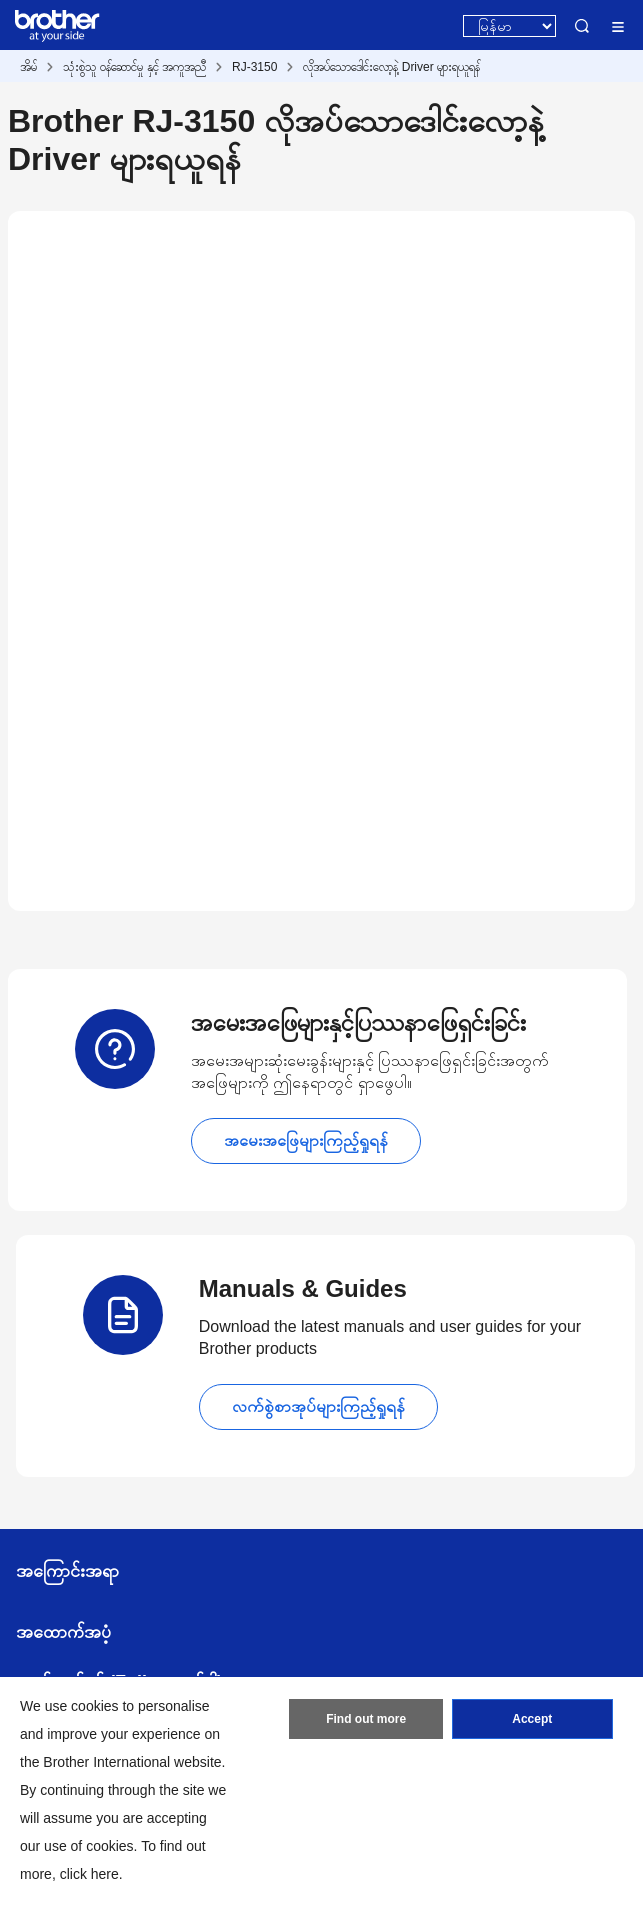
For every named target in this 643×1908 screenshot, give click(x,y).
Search (582, 26)
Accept (532, 1719)
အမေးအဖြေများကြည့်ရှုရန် (306, 1140)
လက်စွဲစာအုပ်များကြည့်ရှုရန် (318, 1406)
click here (89, 1874)
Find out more (366, 1719)
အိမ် (28, 67)
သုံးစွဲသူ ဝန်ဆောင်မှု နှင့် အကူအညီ (134, 67)
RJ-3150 (254, 67)
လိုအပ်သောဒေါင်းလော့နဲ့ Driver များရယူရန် (391, 67)
